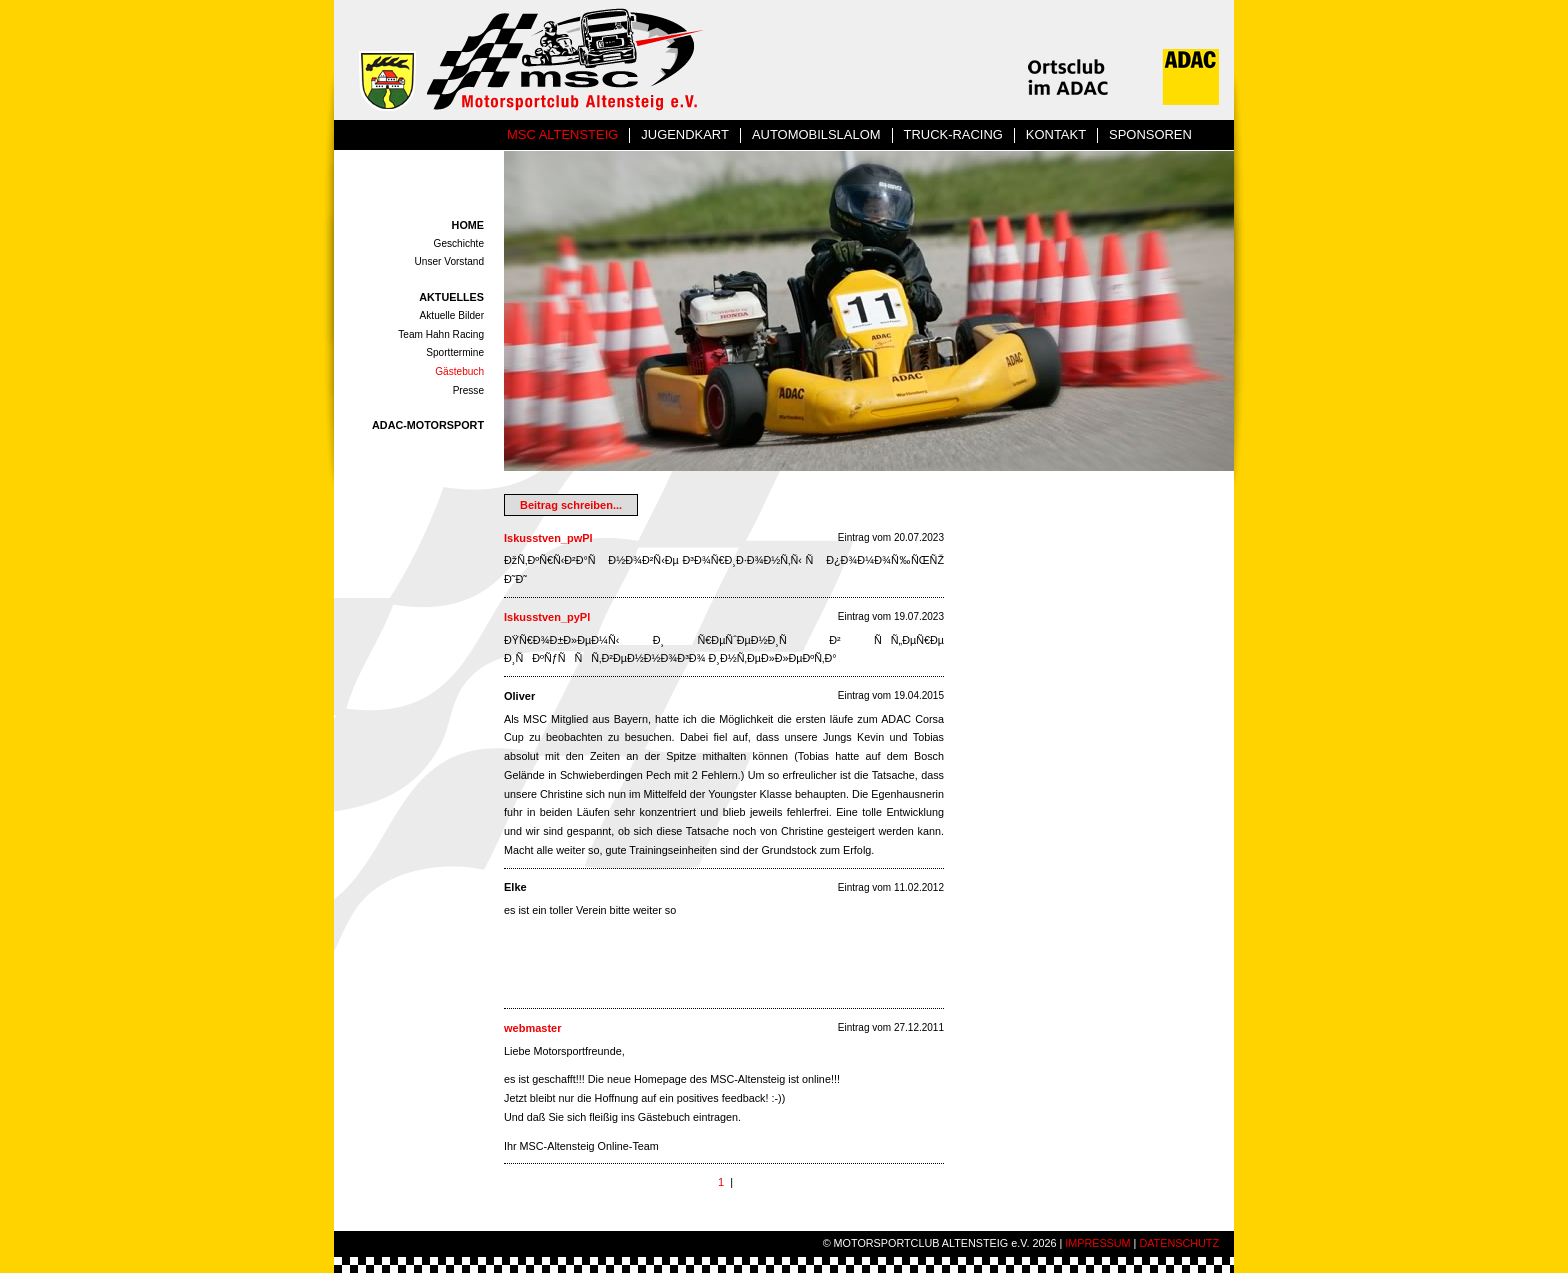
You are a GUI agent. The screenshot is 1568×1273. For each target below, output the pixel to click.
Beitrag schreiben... (571, 505)
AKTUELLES (451, 297)
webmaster (532, 1028)
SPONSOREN (1150, 134)
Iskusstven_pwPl (548, 538)
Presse (468, 390)
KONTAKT (1056, 134)
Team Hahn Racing (441, 334)
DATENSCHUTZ (1179, 1243)
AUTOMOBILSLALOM (816, 134)
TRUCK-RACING (953, 134)
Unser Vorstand (449, 261)
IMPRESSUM (1097, 1243)
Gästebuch (459, 371)
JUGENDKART (685, 134)
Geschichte (459, 243)
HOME (468, 225)
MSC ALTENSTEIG (562, 134)
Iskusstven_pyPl (547, 617)
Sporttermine (455, 352)
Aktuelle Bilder (452, 315)
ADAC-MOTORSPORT (428, 425)
